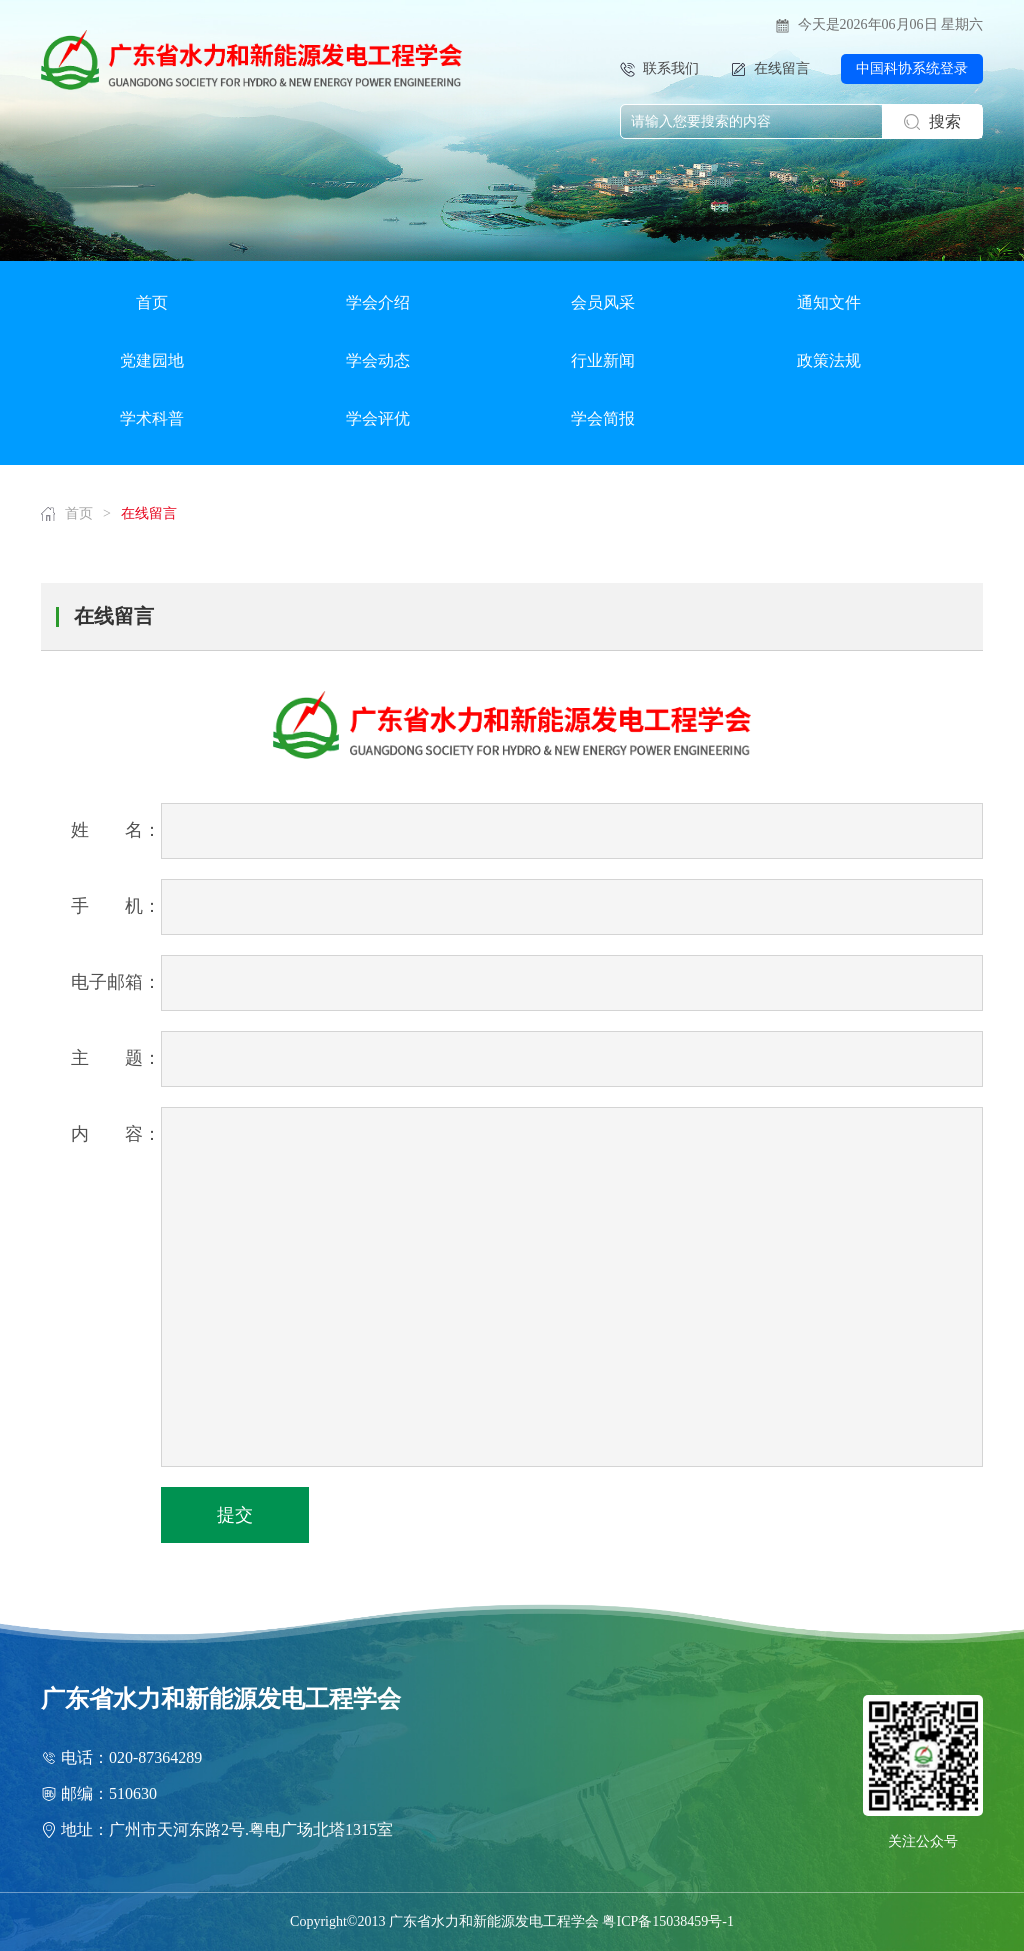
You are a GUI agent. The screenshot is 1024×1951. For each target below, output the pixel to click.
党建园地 (152, 360)
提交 (235, 1515)
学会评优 (378, 418)
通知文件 (829, 302)
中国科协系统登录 (912, 68)
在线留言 (149, 513)
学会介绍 (378, 302)
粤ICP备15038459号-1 (667, 1921)
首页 (152, 302)
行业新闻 (603, 360)
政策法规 (829, 360)
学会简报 (603, 418)
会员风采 (603, 302)
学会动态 (378, 360)
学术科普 (152, 418)
